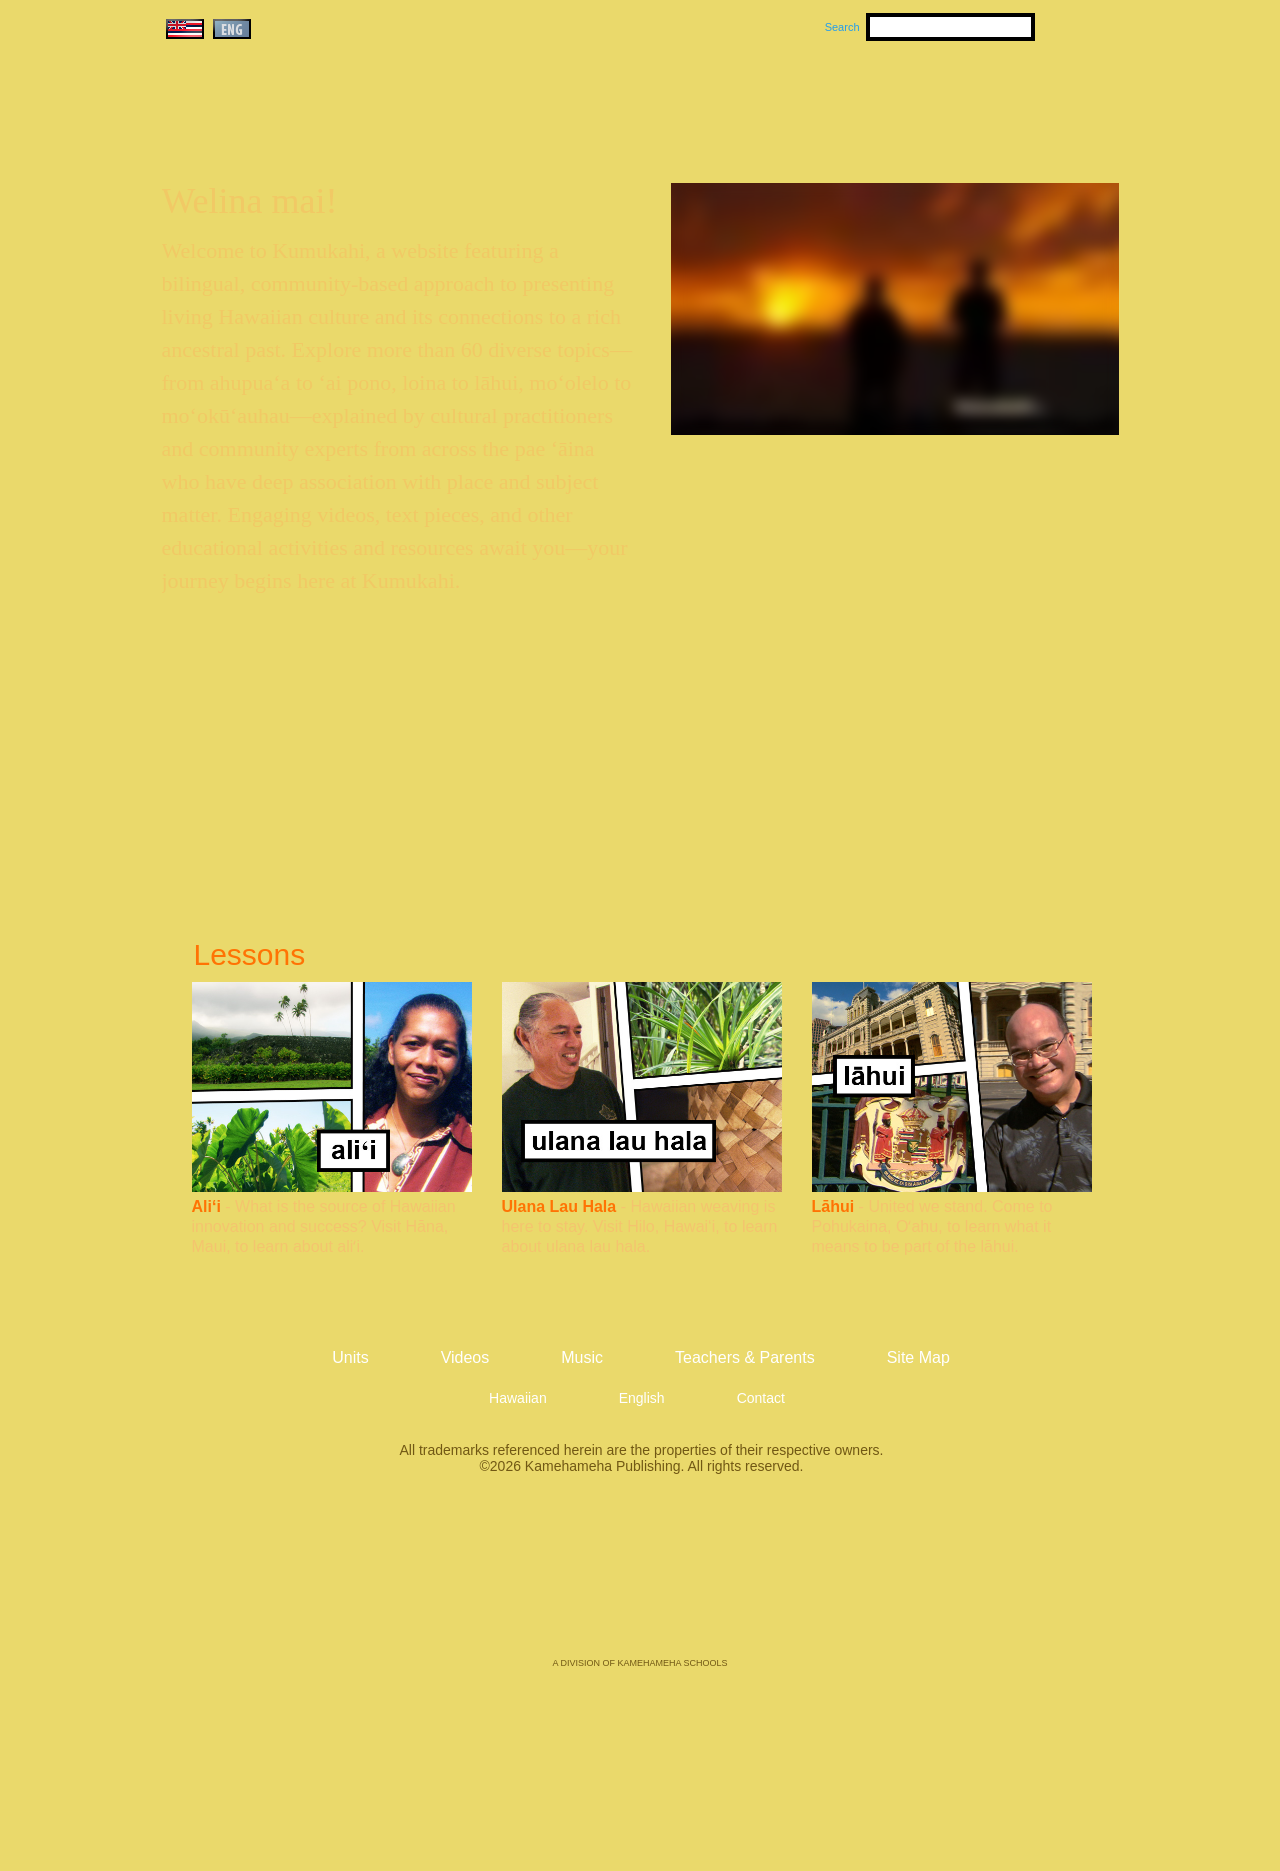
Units (611, 101)
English (642, 1398)
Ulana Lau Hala (559, 1206)
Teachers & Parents (997, 101)
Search (842, 27)
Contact (761, 1398)
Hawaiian (518, 1398)
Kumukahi (333, 127)
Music (736, 101)
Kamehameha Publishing (640, 1580)
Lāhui (833, 1206)
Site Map (918, 1357)
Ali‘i (206, 1206)
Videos (830, 101)
